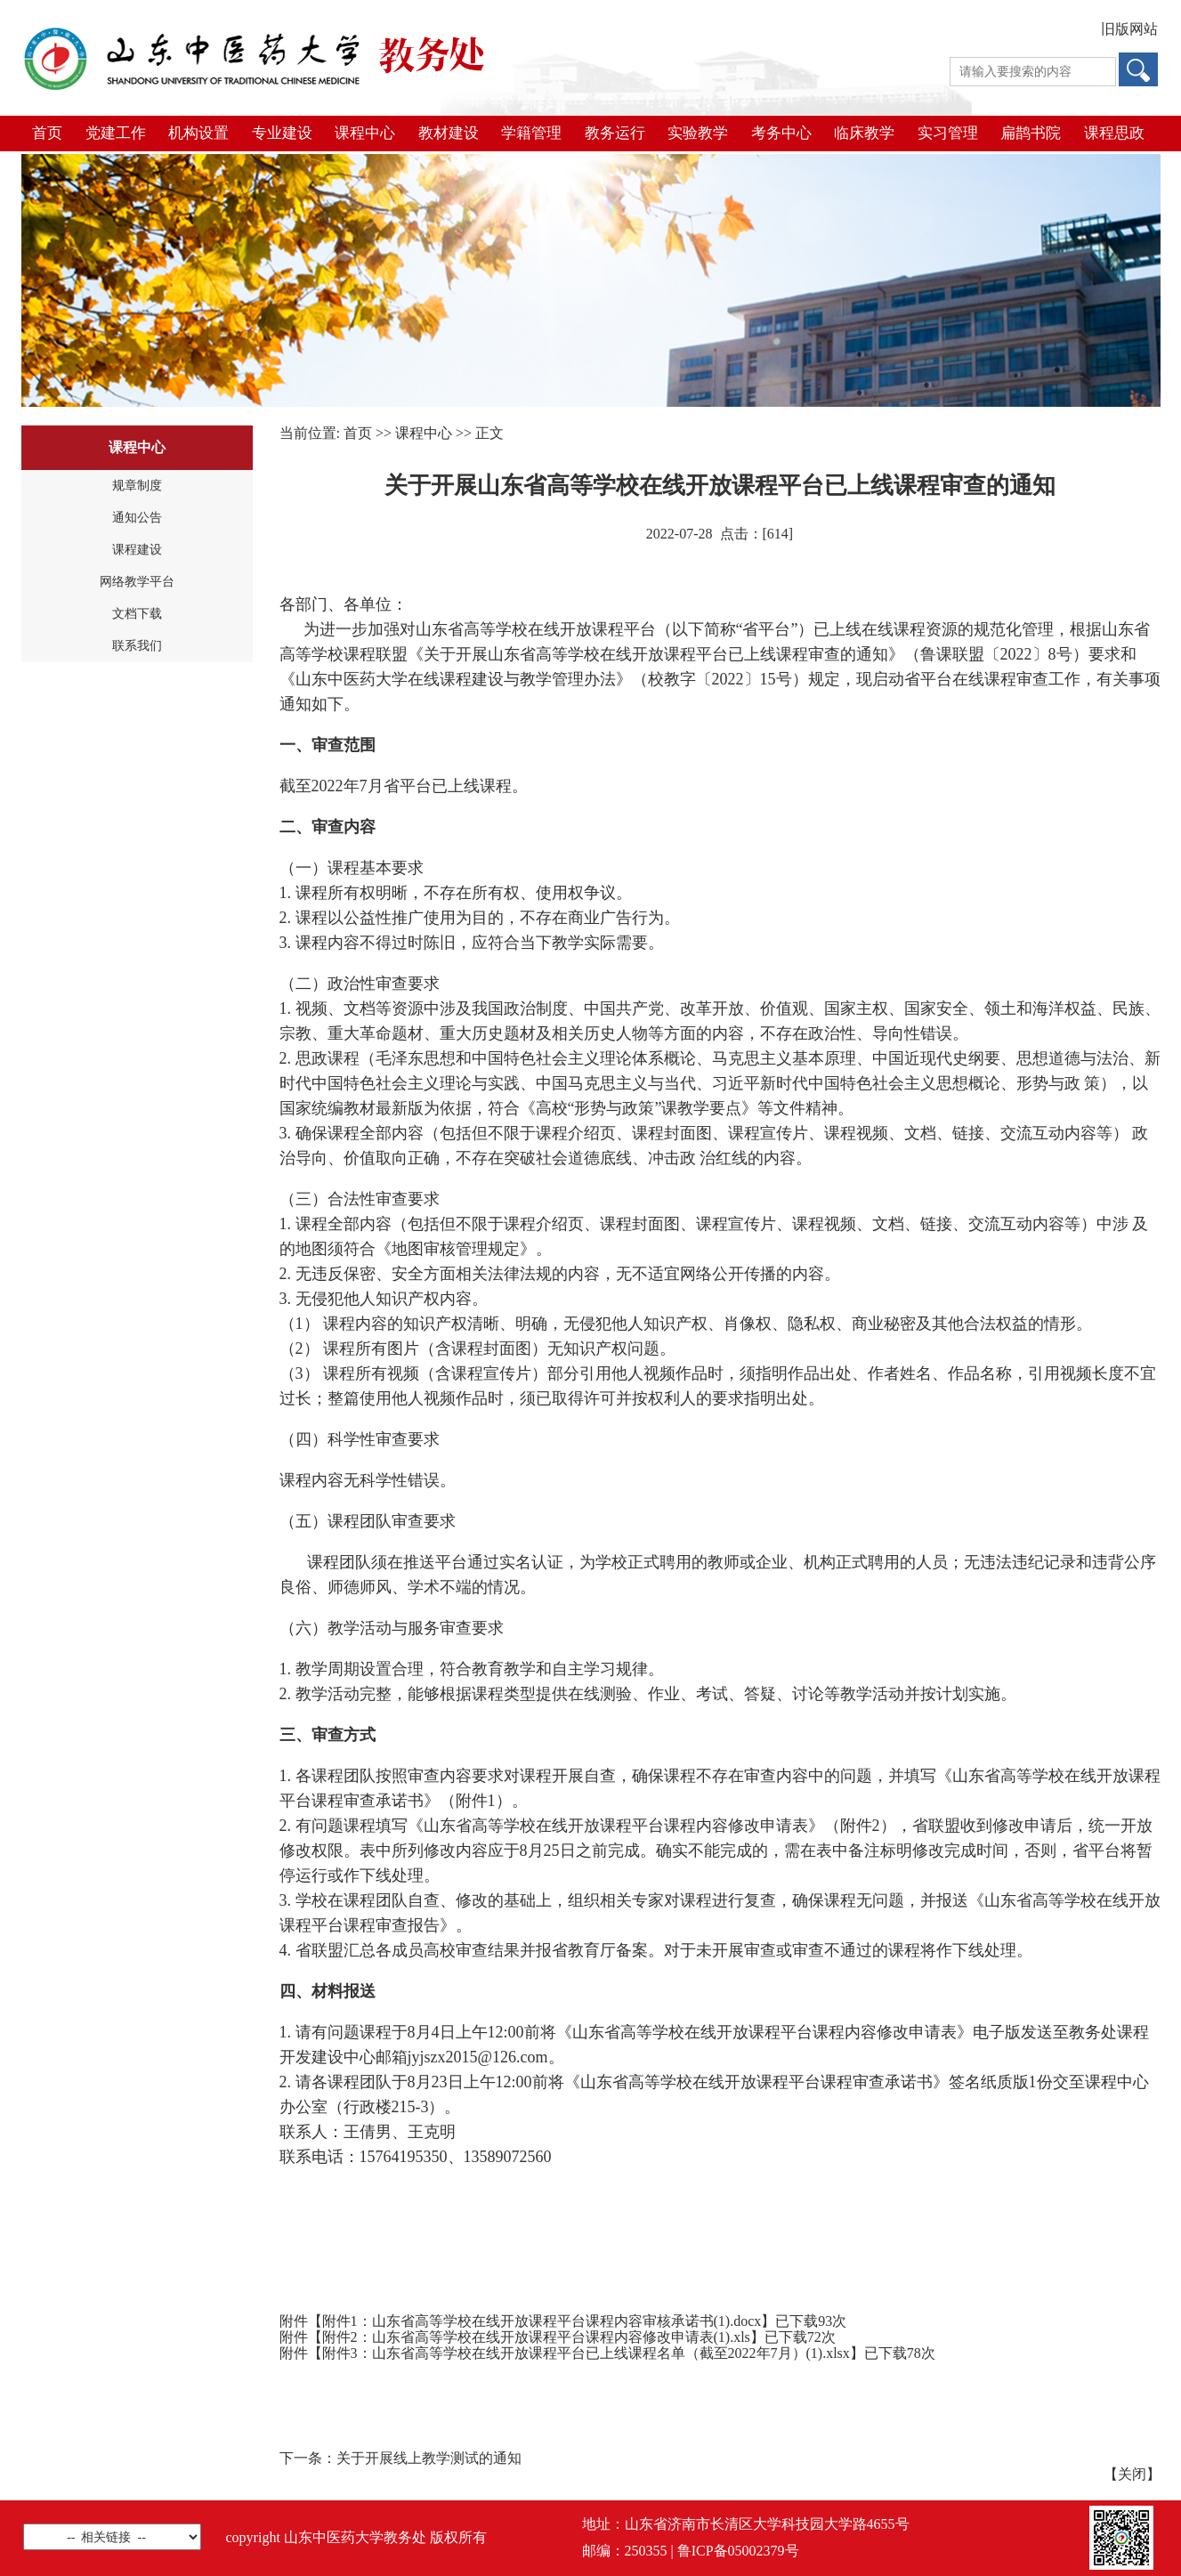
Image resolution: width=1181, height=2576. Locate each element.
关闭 (1132, 2474)
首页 (358, 433)
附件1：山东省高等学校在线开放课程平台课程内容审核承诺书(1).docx (542, 2321)
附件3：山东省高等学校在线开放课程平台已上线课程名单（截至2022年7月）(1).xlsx (586, 2353)
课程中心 (423, 433)
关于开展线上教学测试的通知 (429, 2458)
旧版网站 (1129, 28)
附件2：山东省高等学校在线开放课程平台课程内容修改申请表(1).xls (536, 2337)
